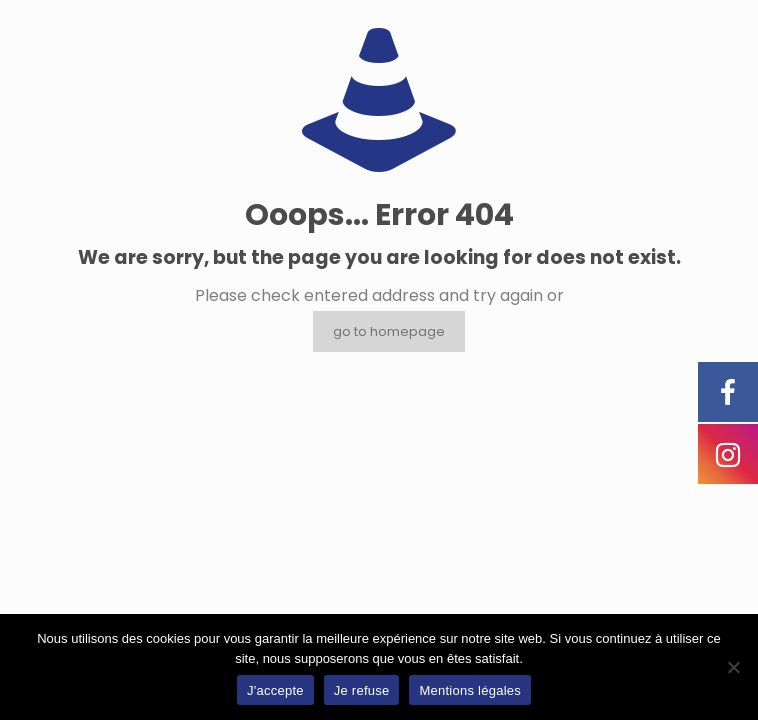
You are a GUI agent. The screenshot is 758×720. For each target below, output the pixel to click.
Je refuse (362, 690)
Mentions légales (470, 690)
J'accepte (275, 690)
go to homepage (389, 331)
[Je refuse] (733, 667)
